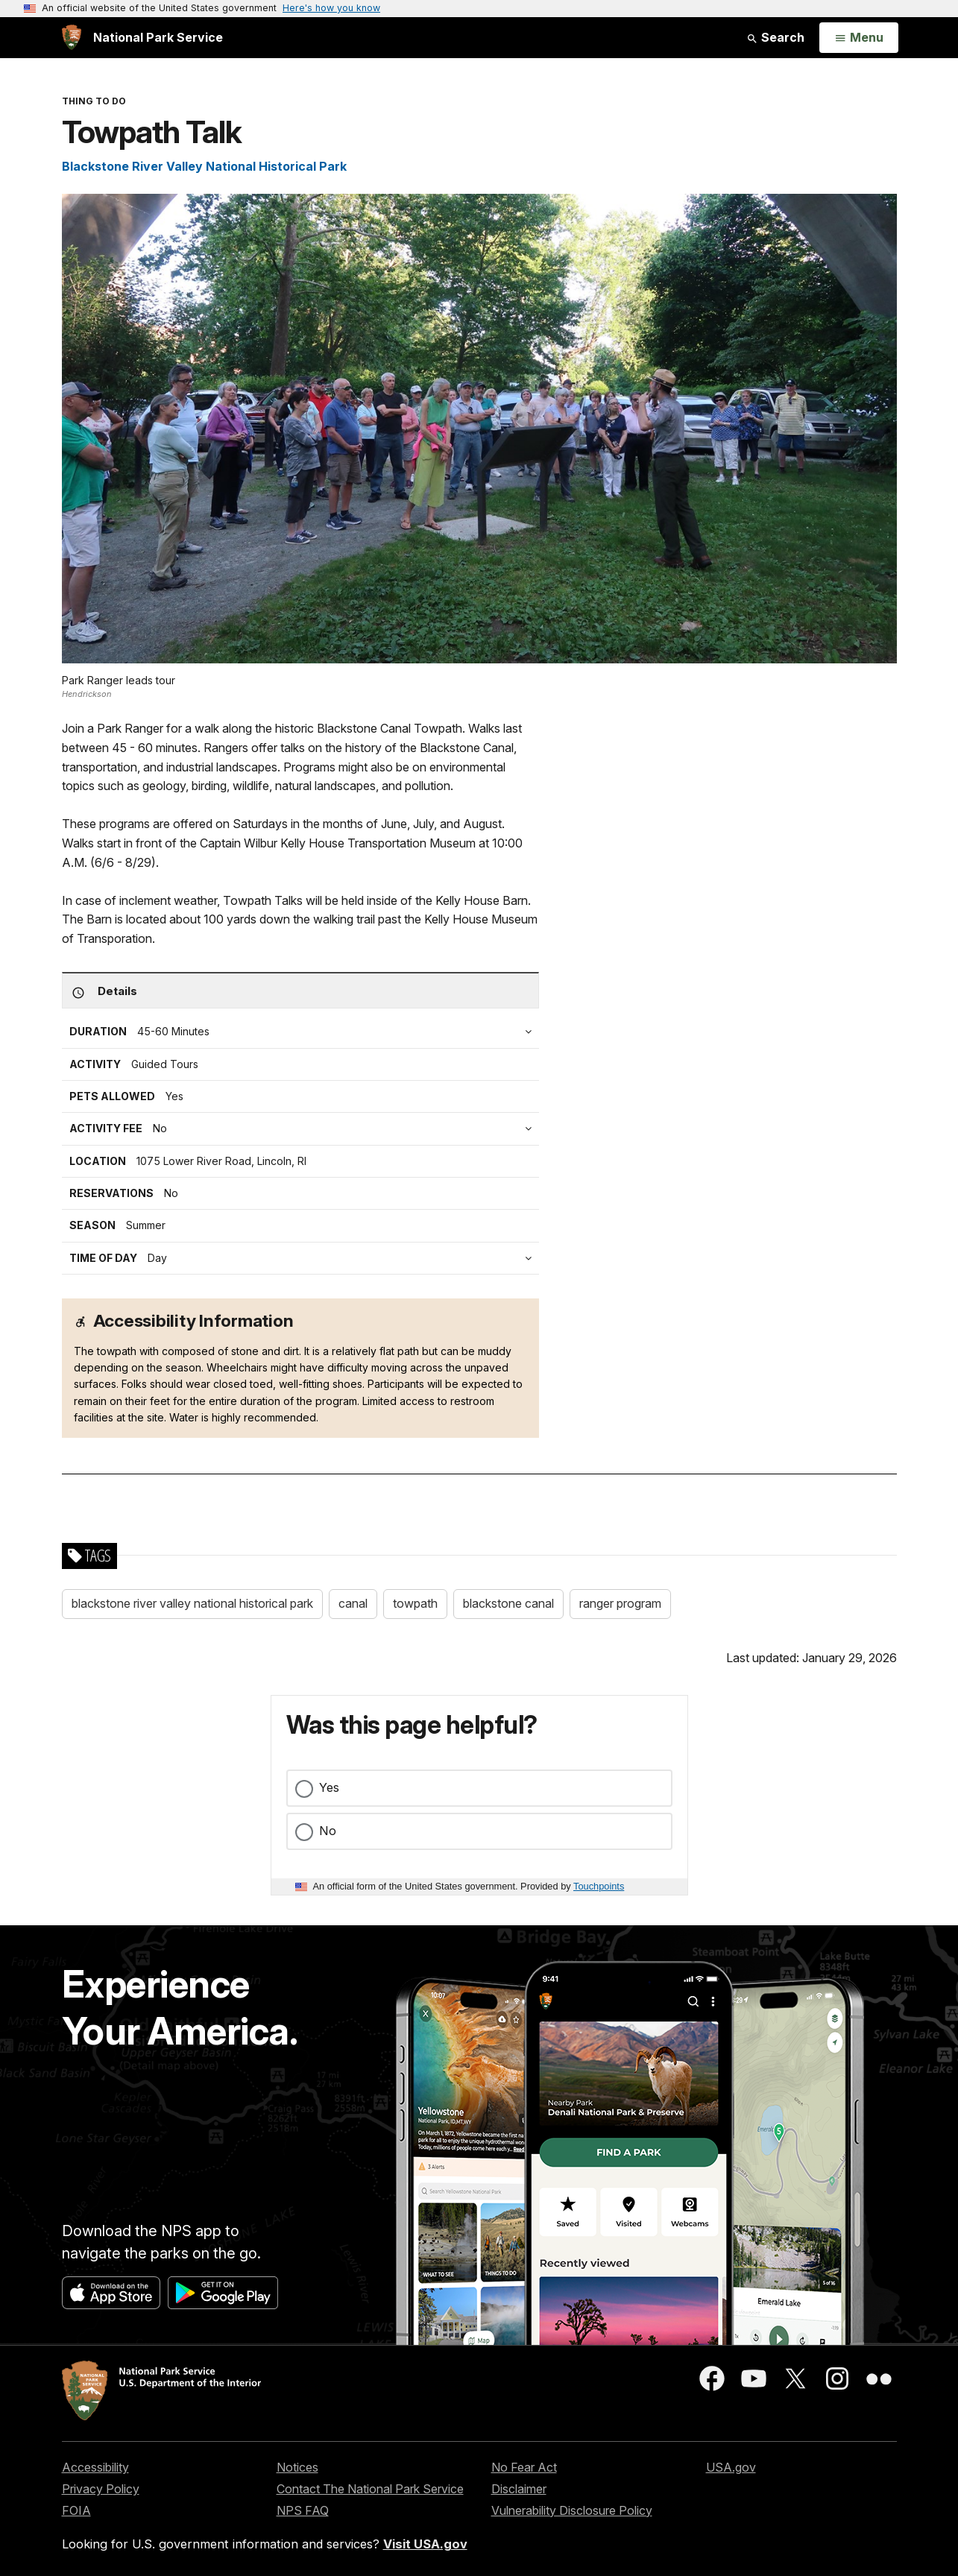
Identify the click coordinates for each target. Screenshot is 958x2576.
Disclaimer (518, 2488)
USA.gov (731, 2467)
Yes (329, 1787)
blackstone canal (508, 1603)
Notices (297, 2467)
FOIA (76, 2510)
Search (775, 37)
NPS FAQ (303, 2510)
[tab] (304, 1128)
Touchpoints (598, 1886)
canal (353, 1603)
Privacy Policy (100, 2488)
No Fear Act (524, 2467)
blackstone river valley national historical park (192, 1603)
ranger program (620, 1603)
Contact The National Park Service (370, 2488)
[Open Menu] (858, 38)
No (327, 1830)
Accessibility (95, 2467)
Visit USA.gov (425, 2543)
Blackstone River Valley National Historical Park (204, 166)
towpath (415, 1603)
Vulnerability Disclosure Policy (571, 2510)
